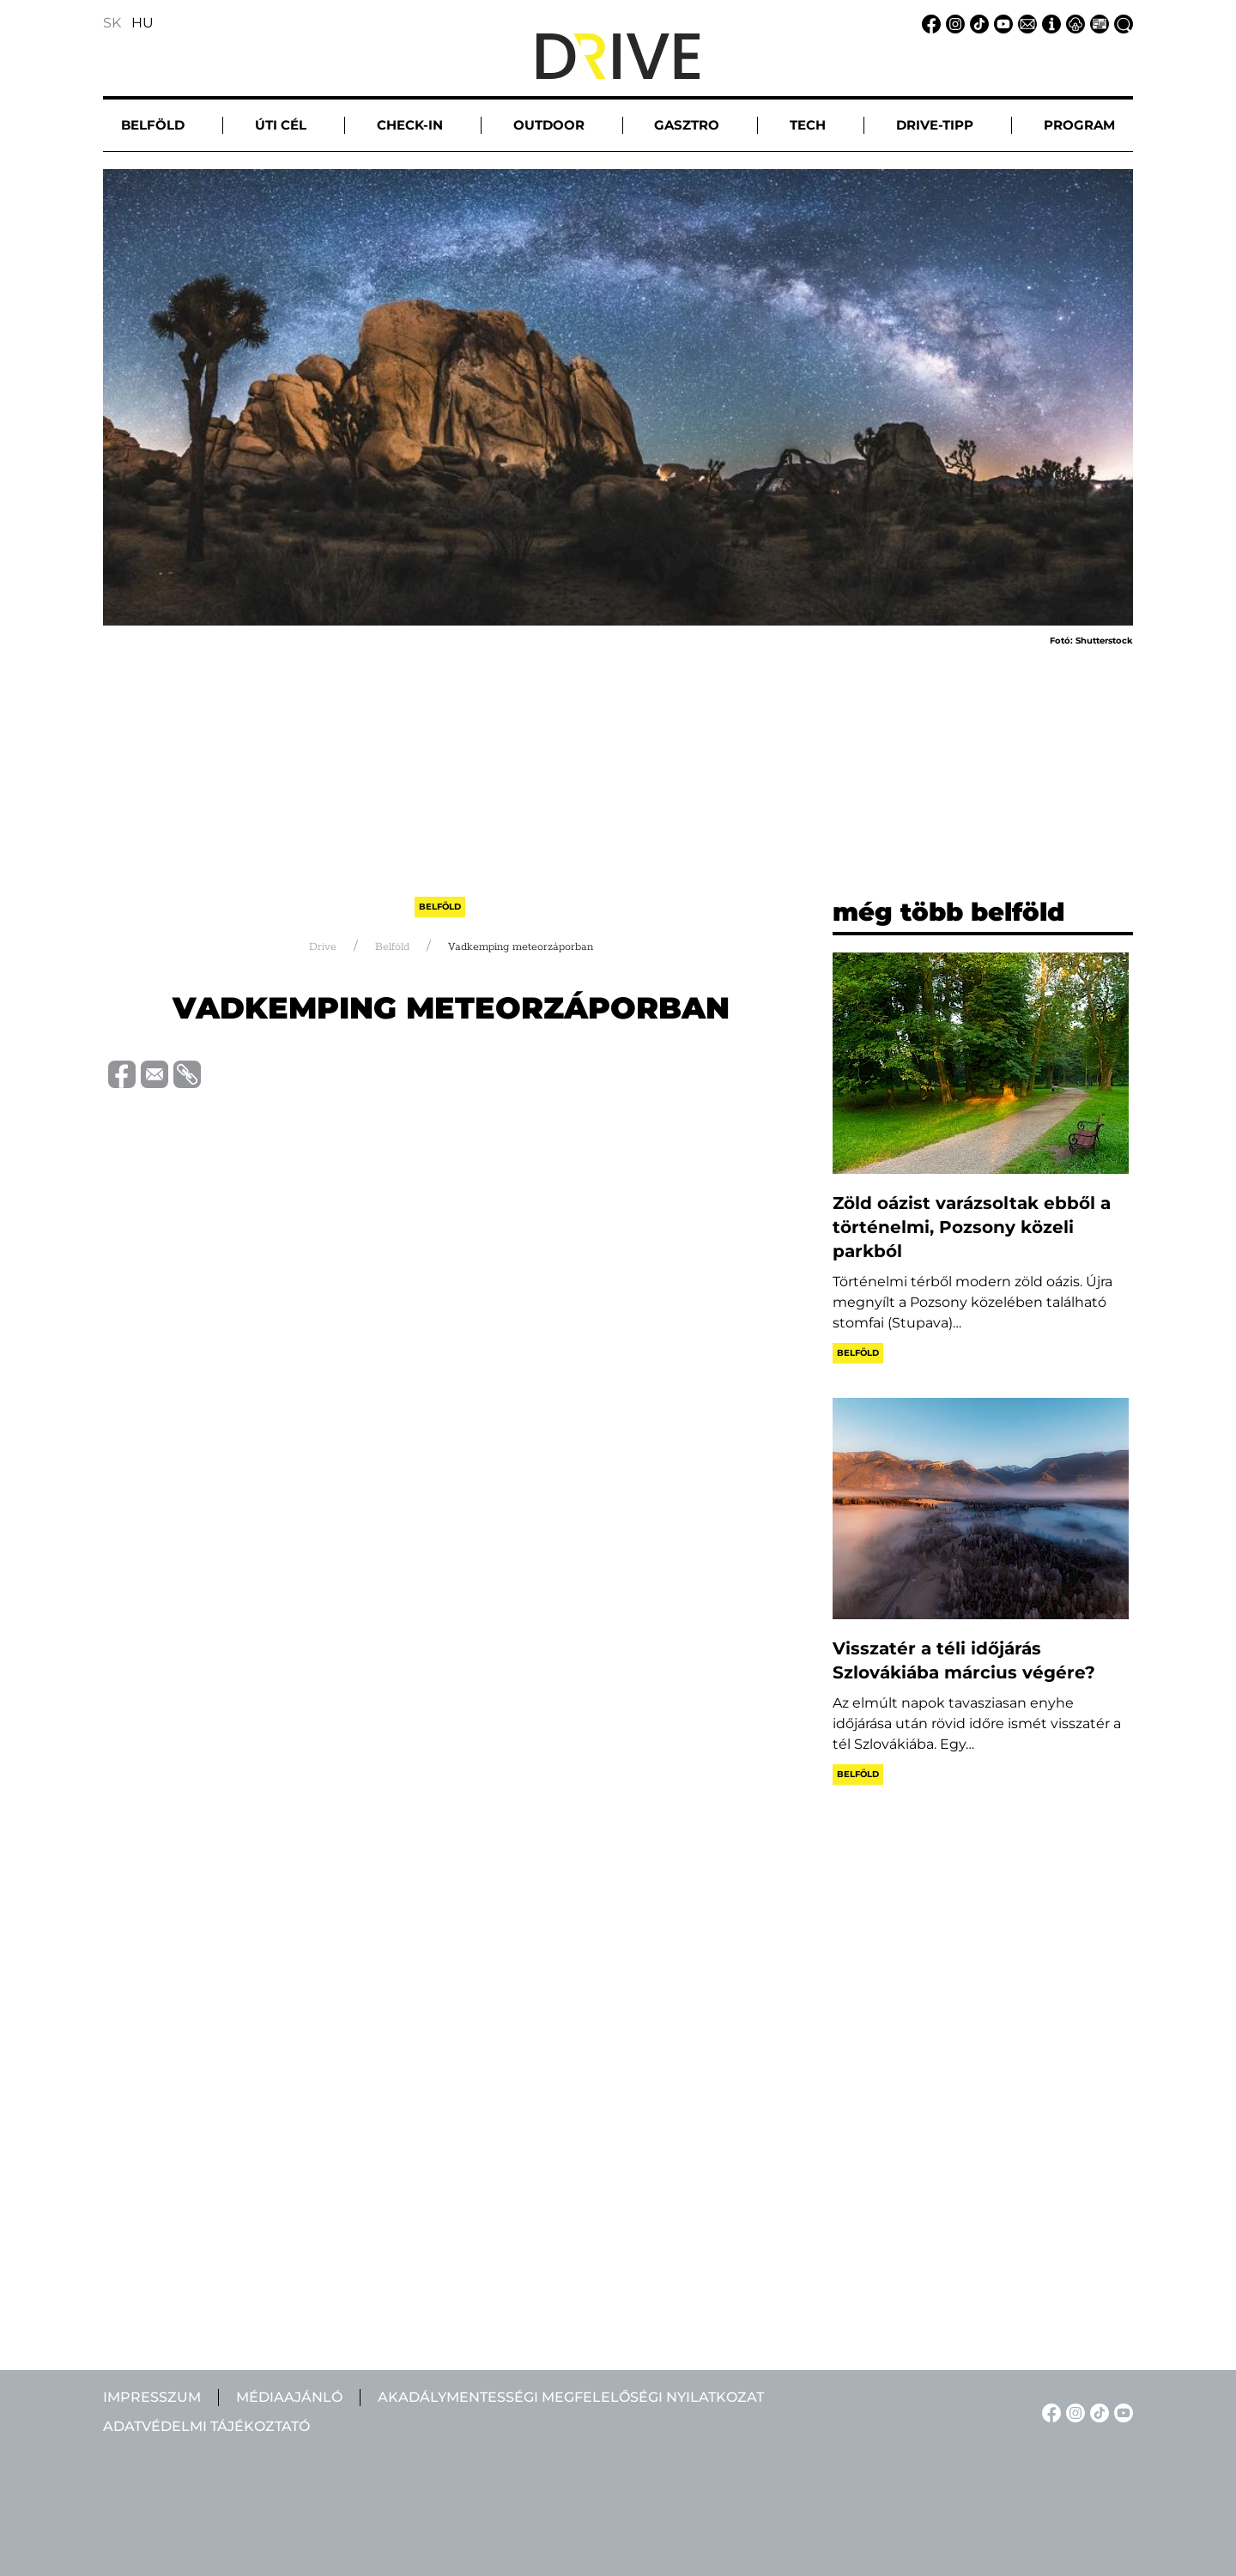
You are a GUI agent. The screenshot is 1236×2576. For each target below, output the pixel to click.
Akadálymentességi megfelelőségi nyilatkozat (571, 2397)
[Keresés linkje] (1121, 23)
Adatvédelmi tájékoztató (206, 2426)
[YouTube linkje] (1001, 23)
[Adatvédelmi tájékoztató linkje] (1073, 23)
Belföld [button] (153, 125)
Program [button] (1079, 125)
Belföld (440, 905)
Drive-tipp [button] (934, 125)
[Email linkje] (1025, 23)
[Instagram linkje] (953, 23)
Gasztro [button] (686, 125)
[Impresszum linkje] (1049, 23)
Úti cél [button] (280, 125)
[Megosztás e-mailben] (152, 1072)
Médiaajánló (289, 2397)
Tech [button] (808, 125)
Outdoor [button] (549, 125)
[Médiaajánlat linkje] (1097, 23)
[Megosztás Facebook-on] (119, 1072)
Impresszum (152, 2397)
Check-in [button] (410, 125)
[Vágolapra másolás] (184, 1072)
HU (142, 23)
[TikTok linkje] (977, 23)
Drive (322, 945)
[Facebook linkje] (929, 23)
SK (112, 23)
